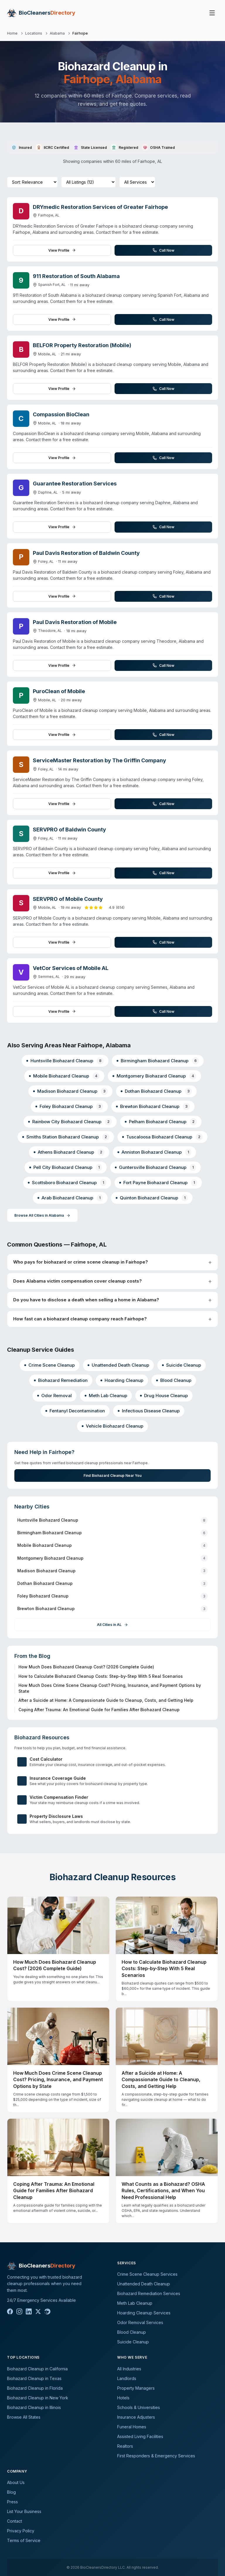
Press (12, 2501)
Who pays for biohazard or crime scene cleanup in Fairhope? (80, 1262)
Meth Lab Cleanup (106, 1395)
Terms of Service (23, 2540)
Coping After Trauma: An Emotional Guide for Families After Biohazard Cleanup (99, 1709)
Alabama (57, 33)
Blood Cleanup (173, 1380)
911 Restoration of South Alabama (76, 276)
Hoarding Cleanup (121, 1380)
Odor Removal (54, 1395)
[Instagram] (19, 2311)
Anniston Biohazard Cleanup (154, 1152)
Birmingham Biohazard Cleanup (158, 1060)
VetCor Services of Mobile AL (70, 968)
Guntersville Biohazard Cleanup (155, 1167)
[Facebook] (10, 2311)
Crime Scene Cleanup (49, 1365)
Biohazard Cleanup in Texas (34, 2378)
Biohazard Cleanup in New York (37, 2397)
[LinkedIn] (29, 2311)
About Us (16, 2482)
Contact (14, 2521)
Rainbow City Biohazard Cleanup (70, 1121)
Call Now (163, 250)
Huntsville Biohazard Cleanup (65, 1060)
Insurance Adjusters (136, 2417)
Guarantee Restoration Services (75, 483)
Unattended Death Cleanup (118, 1365)
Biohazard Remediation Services (148, 2293)
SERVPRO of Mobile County (68, 899)
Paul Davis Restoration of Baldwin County (86, 553)
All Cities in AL (112, 1624)
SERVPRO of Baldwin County (69, 829)
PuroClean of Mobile (59, 691)
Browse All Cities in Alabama (42, 1215)
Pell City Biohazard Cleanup (65, 1167)
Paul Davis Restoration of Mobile (75, 622)
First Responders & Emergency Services (156, 2455)
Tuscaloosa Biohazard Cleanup (162, 1136)
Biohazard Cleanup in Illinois (34, 2407)
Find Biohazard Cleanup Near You (112, 1475)
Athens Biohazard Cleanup (69, 1152)
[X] (38, 2311)
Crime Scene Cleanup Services (147, 2274)
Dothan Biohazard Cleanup (156, 1091)
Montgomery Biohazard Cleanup (154, 1076)
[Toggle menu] (212, 13)
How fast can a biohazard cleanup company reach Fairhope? (80, 1319)
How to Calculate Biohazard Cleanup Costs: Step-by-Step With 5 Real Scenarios (100, 1676)
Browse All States (23, 2417)
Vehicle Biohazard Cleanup (112, 1426)
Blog (11, 2492)
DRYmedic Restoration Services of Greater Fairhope (100, 207)
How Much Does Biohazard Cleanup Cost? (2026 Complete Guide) (86, 1666)
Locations (33, 33)
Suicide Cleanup (181, 1365)
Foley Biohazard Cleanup (69, 1106)
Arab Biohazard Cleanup (70, 1197)
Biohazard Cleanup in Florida (35, 2388)
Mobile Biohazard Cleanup (64, 1076)
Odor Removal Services (140, 2322)
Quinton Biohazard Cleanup (152, 1197)
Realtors (125, 2446)
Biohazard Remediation (61, 1380)
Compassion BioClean (61, 414)
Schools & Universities (138, 2407)
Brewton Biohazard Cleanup (153, 1106)
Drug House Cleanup (164, 1395)
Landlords (126, 2378)
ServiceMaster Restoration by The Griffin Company (99, 760)
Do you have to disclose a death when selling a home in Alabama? (86, 1300)
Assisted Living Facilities (140, 2436)
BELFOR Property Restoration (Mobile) (82, 345)
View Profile (62, 250)
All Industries (129, 2368)
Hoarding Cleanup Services (144, 2312)
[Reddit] (47, 2311)
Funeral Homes (131, 2426)
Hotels (123, 2397)
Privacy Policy (20, 2530)
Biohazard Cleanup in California (37, 2368)
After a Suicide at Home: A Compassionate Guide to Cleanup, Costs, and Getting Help (105, 1700)
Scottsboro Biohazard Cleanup (67, 1182)
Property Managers (136, 2388)
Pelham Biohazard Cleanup (161, 1121)
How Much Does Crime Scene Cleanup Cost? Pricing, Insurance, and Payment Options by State (109, 1688)
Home (12, 33)
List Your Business (24, 2511)
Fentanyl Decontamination (75, 1411)
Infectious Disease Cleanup (149, 1411)
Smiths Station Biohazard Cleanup (65, 1136)
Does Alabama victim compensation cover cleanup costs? (77, 1281)
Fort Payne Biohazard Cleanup (158, 1182)
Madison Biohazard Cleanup (70, 1091)
